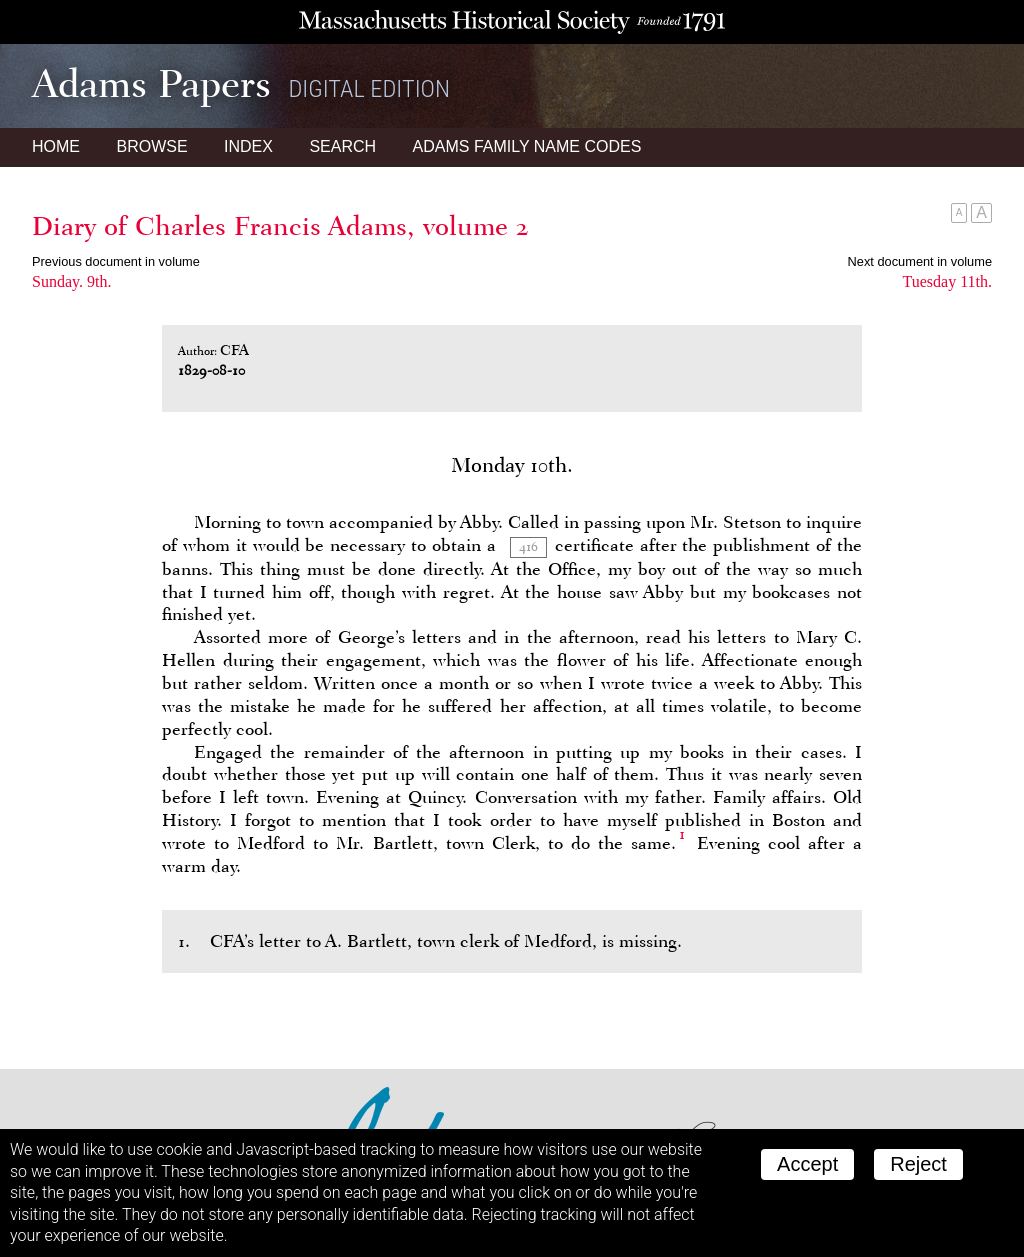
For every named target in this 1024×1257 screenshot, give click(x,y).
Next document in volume (920, 261)
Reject (918, 1164)
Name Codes (527, 146)
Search (342, 146)
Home (56, 146)
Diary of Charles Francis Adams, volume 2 (280, 226)
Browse (151, 146)
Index (248, 146)
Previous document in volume (116, 261)
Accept (807, 1164)
